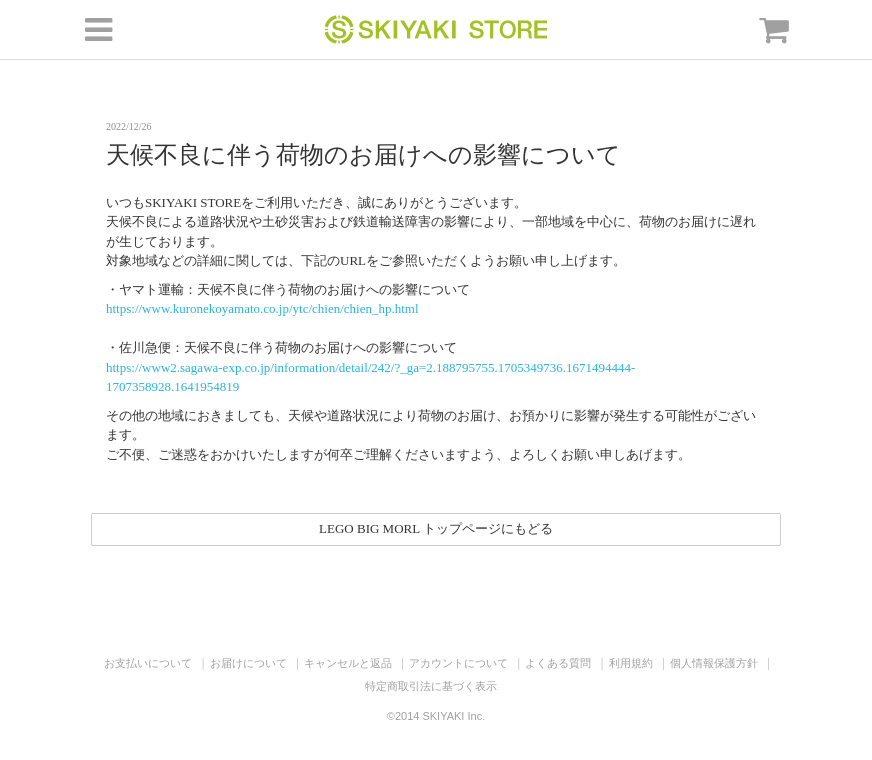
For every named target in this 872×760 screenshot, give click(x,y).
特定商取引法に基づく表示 (431, 686)
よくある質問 (558, 663)
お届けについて (248, 663)
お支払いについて (148, 663)
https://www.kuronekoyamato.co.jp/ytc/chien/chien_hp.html (262, 308)
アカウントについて (458, 663)
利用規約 (631, 663)
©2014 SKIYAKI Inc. (436, 716)
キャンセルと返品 (348, 663)
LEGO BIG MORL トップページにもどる (436, 528)
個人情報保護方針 (714, 663)
